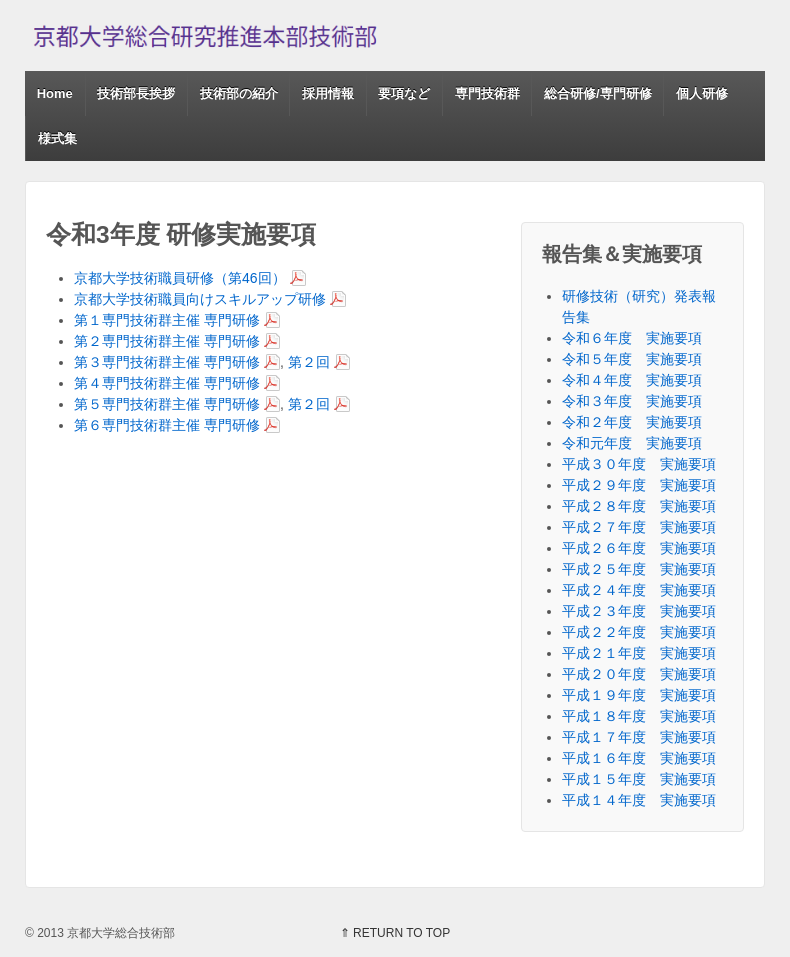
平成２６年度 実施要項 (639, 548)
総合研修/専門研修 (598, 93)
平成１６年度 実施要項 (639, 758)
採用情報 (328, 93)
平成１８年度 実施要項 (639, 716)
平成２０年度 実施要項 (639, 674)
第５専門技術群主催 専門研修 (167, 404)
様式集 (57, 138)
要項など (404, 93)
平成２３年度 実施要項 (639, 611)
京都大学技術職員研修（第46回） (180, 278)
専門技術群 (487, 93)
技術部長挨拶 (136, 93)
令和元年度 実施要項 (632, 443)
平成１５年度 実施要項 (639, 779)
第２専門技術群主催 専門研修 (167, 341)
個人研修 (702, 93)
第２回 (309, 362)
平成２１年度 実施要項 (639, 653)
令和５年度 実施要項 (632, 359)
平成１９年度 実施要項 (639, 695)
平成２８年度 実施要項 (639, 506)
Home (55, 93)
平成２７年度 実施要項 (639, 527)
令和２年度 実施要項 (632, 422)
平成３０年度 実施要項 (639, 464)
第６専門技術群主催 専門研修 (167, 425)
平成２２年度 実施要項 (639, 632)
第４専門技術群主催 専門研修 (167, 383)
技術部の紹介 (239, 93)
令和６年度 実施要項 (632, 338)
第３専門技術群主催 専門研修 (167, 362)
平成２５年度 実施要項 (639, 569)
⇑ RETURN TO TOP (395, 933)
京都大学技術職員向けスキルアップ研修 (200, 299)
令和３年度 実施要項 (632, 401)
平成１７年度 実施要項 (639, 737)
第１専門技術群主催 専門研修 (167, 320)
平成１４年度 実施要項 (639, 800)
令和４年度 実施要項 (632, 380)
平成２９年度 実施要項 (639, 485)
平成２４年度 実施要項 (639, 590)
